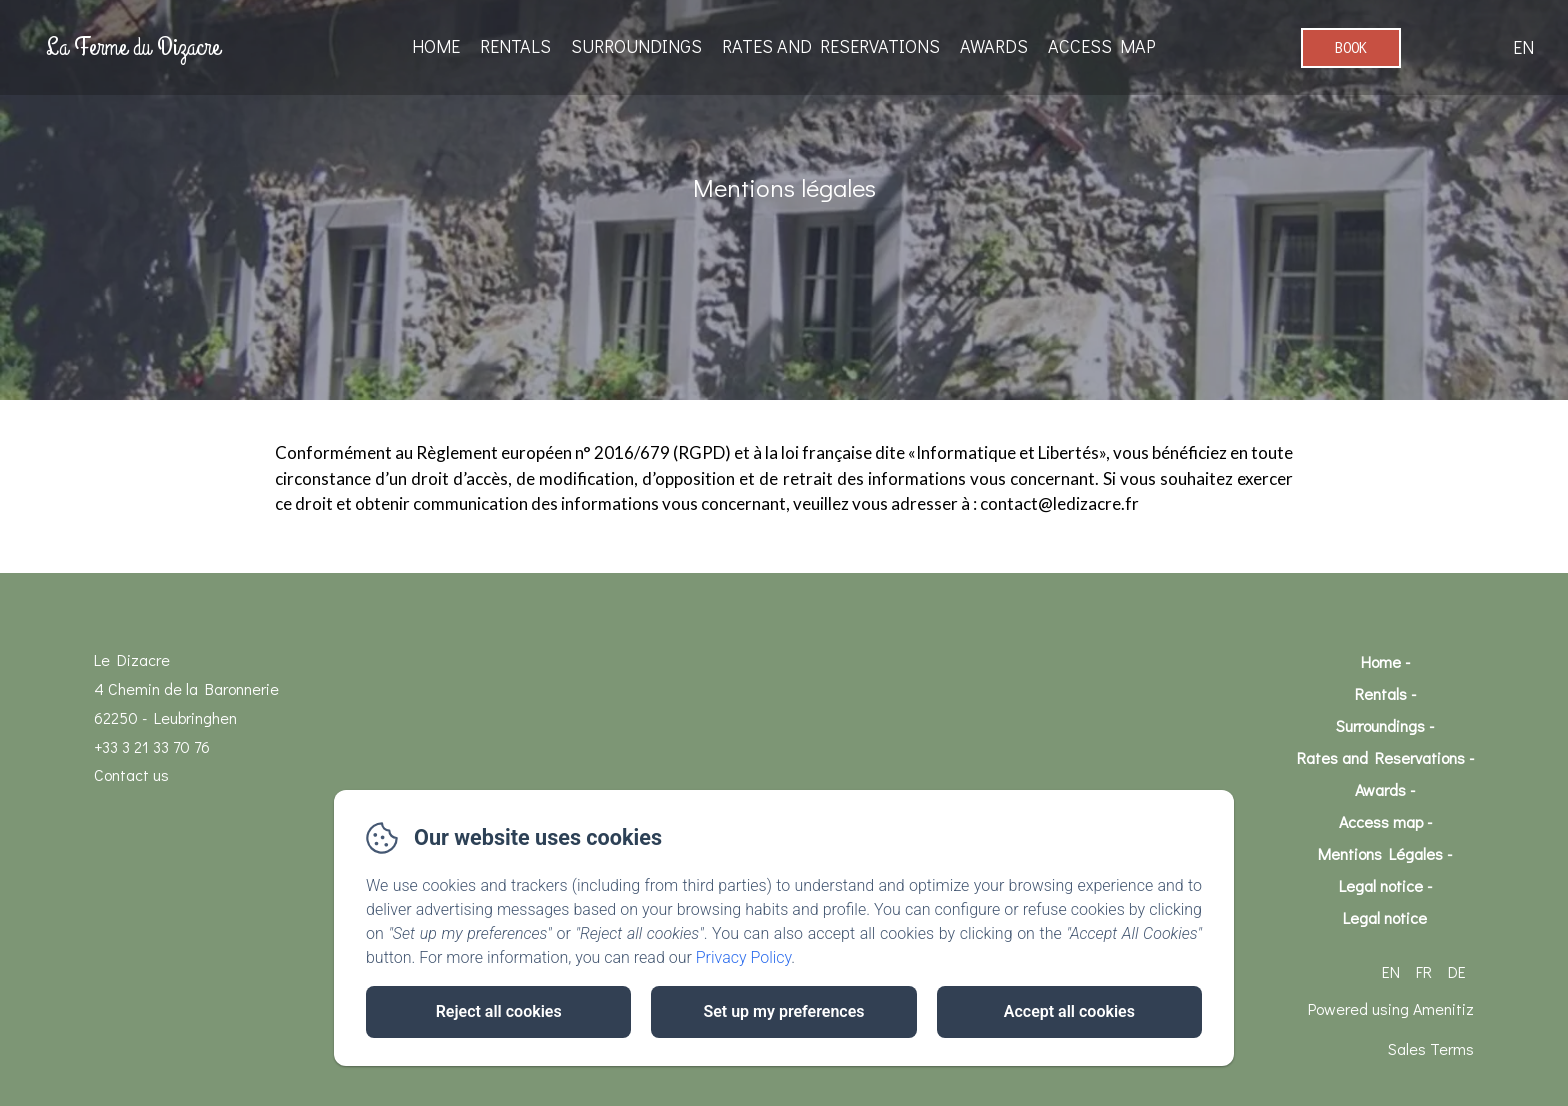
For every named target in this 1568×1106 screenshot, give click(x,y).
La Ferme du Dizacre (133, 47)
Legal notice (1381, 885)
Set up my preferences (783, 1011)
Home (436, 46)
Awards (994, 46)
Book (1351, 47)
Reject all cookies (499, 1011)
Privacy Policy (744, 957)
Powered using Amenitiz (1391, 1008)
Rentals (515, 46)
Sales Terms (1431, 1048)
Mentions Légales (1380, 853)
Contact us (131, 774)
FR (1424, 971)
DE (1457, 971)
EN (1391, 971)
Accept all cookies (1069, 1011)
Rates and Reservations (831, 46)
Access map (1102, 46)
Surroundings (636, 46)
